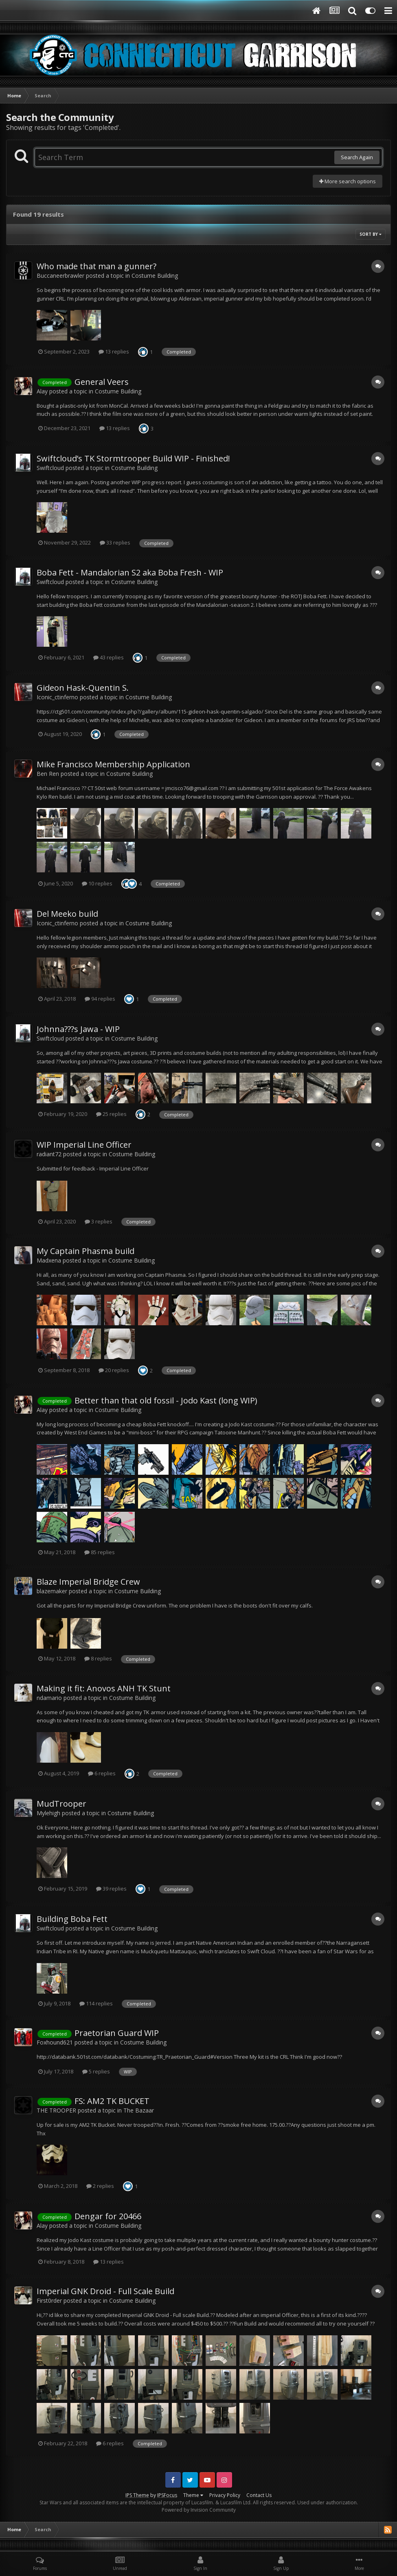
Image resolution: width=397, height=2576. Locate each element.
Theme (193, 2495)
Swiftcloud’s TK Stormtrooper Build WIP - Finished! (133, 458)
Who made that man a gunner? (96, 266)
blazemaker (52, 1591)
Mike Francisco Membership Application (113, 764)
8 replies (98, 1658)
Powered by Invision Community (199, 2509)
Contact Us (259, 2495)
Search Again (357, 157)
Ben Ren (48, 773)
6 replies (102, 1773)
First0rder (49, 2300)
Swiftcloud (50, 468)
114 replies (96, 2003)
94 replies (100, 998)
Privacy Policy (224, 2495)
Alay (42, 391)
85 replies (99, 1552)
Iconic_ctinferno (57, 697)
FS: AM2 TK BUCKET (112, 2100)
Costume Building (155, 275)
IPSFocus (167, 2495)
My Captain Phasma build (85, 1250)
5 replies (96, 2071)
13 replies (114, 351)
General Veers (102, 381)
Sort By (371, 234)
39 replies (111, 1888)
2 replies (100, 2185)
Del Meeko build (67, 913)
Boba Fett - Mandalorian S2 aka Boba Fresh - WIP (130, 572)
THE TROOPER (56, 2110)
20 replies (114, 1370)
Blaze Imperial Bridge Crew (88, 1581)
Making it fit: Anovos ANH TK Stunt (104, 1688)
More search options (347, 181)
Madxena (49, 1260)
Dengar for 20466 (108, 2216)
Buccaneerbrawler (60, 275)
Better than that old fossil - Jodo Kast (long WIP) (166, 1400)
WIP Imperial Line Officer (84, 1144)
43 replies (108, 657)
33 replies (115, 542)
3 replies (98, 1221)
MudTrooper (61, 1803)
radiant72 (49, 1154)
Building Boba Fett (72, 1918)
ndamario (49, 1698)
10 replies (97, 883)
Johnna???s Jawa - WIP (78, 1028)
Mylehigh (48, 1813)
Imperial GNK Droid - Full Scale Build (105, 2291)
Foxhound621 (55, 2042)
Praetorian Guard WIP (117, 2032)
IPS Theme (137, 2495)
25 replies (111, 1114)
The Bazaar (138, 2110)
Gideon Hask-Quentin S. (83, 687)
